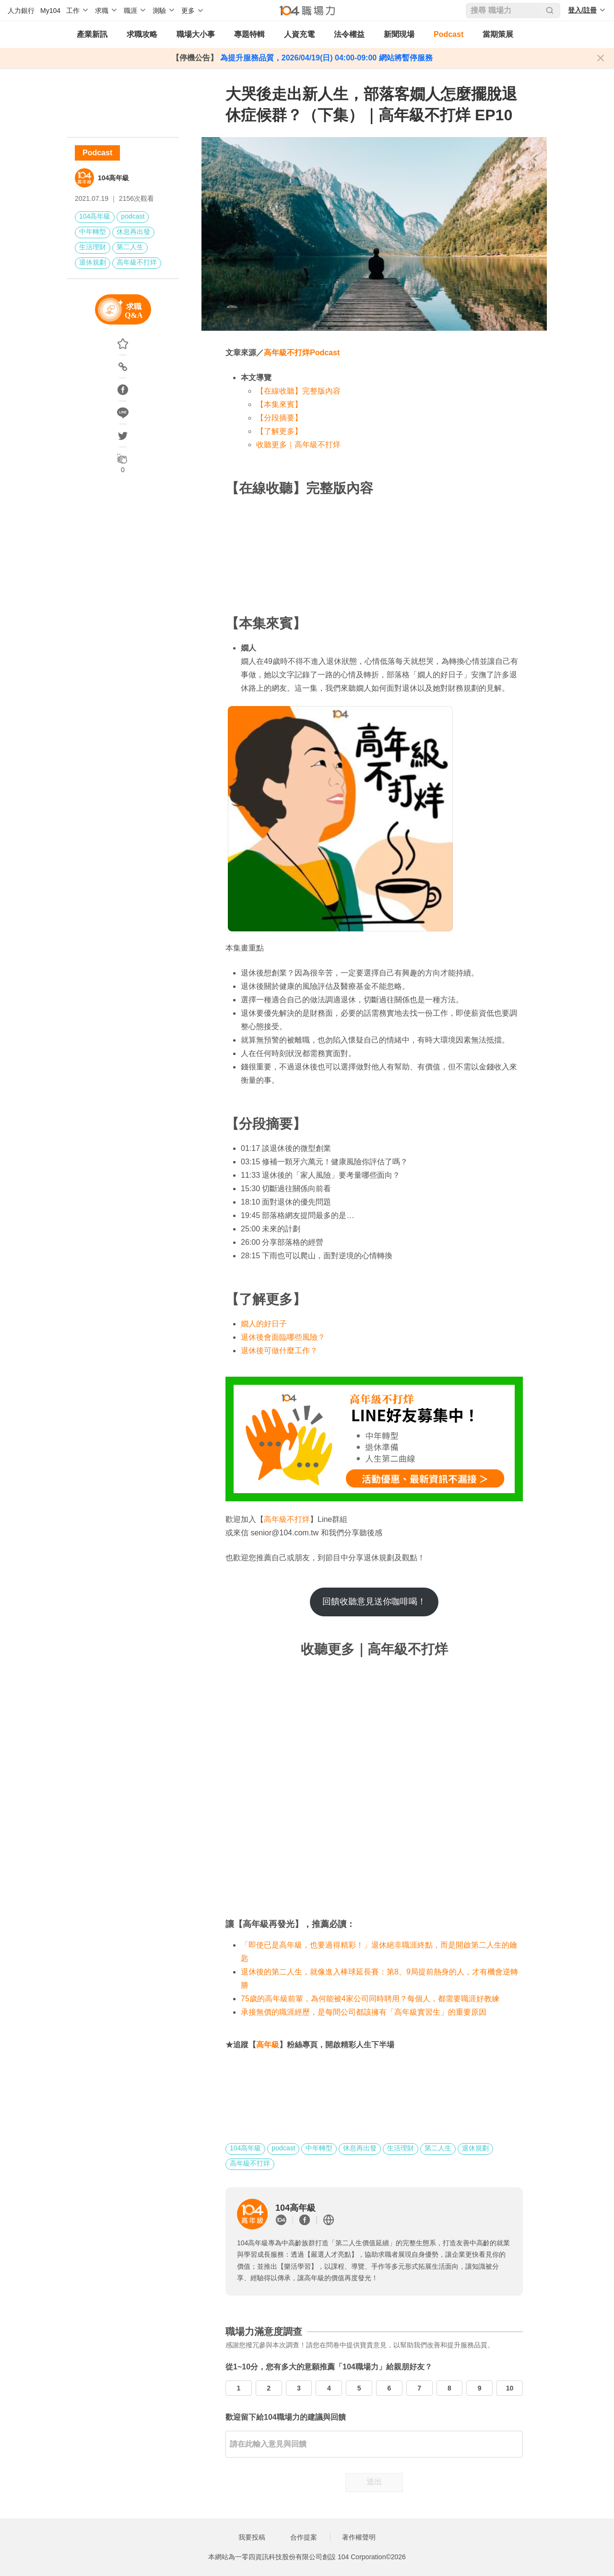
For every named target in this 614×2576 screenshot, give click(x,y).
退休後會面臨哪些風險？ (283, 1337)
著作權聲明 (359, 2537)
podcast (132, 216)
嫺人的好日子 (264, 1324)
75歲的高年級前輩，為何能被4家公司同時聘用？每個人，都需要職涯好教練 (370, 1999)
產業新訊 (92, 34)
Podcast (448, 34)
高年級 (267, 2045)
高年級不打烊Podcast (302, 352)
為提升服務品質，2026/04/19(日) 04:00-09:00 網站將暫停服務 (325, 58)
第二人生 (130, 247)
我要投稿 (251, 2537)
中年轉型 (92, 231)
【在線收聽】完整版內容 (298, 391)
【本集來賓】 (279, 404)
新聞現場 (399, 34)
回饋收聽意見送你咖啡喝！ (374, 1601)
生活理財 (92, 247)
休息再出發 (133, 231)
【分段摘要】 (279, 418)
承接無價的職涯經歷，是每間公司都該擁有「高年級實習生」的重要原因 (363, 2012)
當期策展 (498, 34)
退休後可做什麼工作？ (279, 1350)
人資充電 (299, 34)
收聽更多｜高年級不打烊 (298, 445)
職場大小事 (196, 34)
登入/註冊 (582, 10)
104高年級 (113, 178)
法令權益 (349, 34)
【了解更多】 (279, 431)
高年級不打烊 (137, 262)
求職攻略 (142, 34)
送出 (374, 2482)
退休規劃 (92, 262)
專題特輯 (249, 34)
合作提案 (303, 2537)
